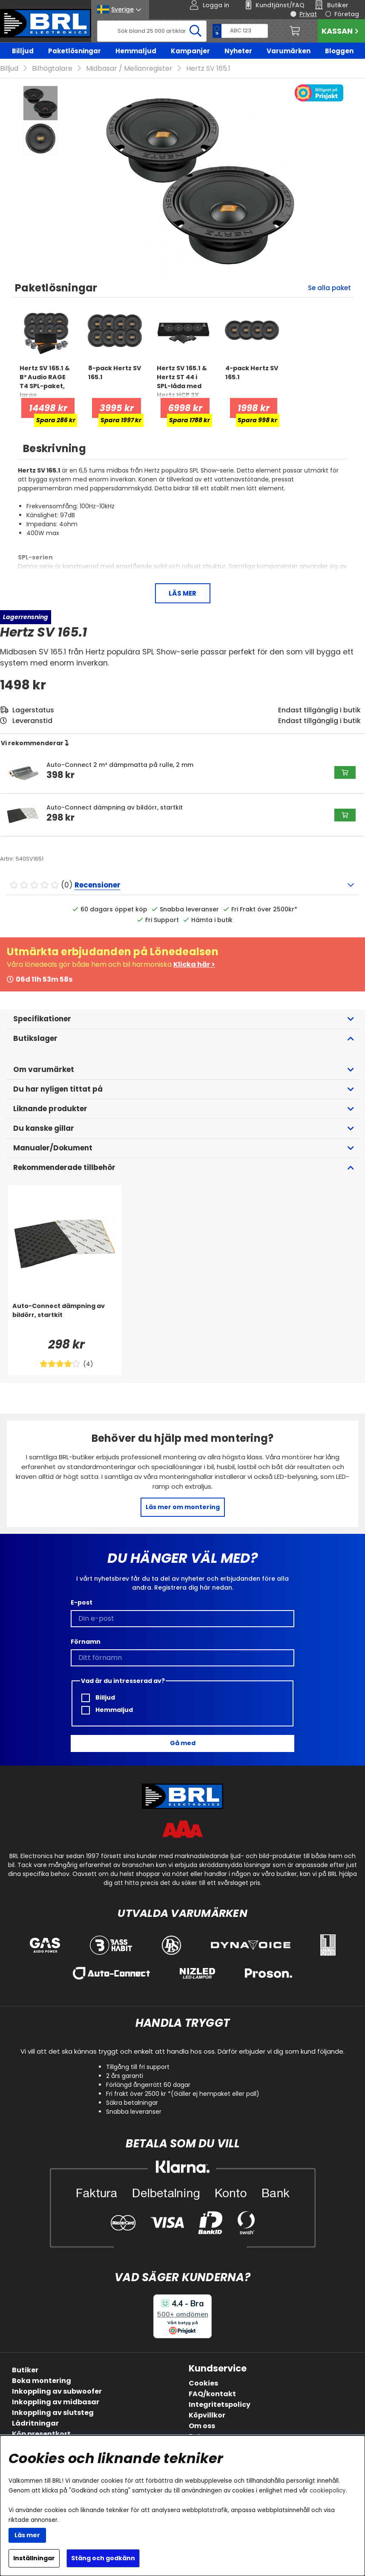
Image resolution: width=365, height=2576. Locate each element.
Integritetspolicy (219, 2404)
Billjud (23, 50)
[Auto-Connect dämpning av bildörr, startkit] (64, 1319)
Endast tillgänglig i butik (319, 721)
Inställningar (34, 2558)
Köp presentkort (41, 2434)
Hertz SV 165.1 (208, 68)
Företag (346, 14)
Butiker (25, 2370)
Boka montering (41, 2381)
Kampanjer (190, 50)
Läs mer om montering (183, 1507)
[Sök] (151, 31)
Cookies (203, 2383)
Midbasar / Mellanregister (129, 68)
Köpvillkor (207, 2415)
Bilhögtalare (52, 68)
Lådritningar (35, 2423)
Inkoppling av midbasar (55, 2402)
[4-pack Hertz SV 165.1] (252, 381)
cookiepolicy (328, 2491)
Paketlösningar (74, 50)
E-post (81, 1602)
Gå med (182, 1743)
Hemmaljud (135, 50)
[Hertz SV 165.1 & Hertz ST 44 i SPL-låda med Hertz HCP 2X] (183, 381)
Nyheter (238, 50)
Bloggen (339, 50)
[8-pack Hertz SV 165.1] (115, 381)
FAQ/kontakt (212, 2394)
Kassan (341, 31)
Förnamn (86, 1641)
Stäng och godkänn (103, 2558)
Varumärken (288, 50)
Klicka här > (194, 964)
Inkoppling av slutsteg (53, 2413)
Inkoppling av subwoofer (57, 2391)
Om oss (202, 2426)
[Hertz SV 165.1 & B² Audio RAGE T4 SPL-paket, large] (46, 381)
